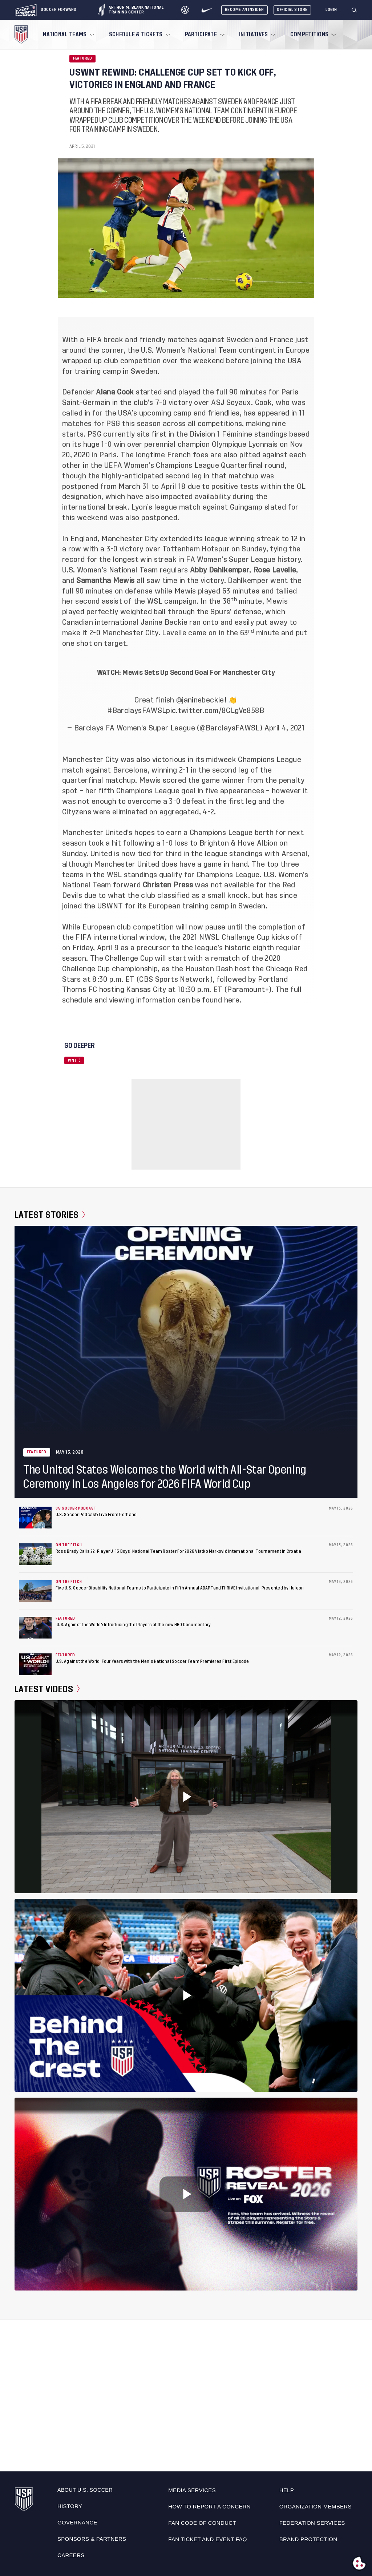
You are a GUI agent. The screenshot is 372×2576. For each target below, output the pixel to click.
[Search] (354, 10)
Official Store (292, 10)
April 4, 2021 (284, 728)
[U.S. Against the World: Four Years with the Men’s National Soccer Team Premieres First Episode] (35, 1664)
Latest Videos (47, 1689)
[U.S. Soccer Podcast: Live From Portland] (35, 1517)
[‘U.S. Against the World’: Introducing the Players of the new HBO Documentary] (35, 1628)
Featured (82, 58)
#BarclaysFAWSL (137, 710)
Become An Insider (244, 10)
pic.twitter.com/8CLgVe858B (215, 710)
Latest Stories (50, 1215)
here (231, 1000)
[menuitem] (68, 34)
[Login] (331, 10)
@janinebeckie (200, 700)
